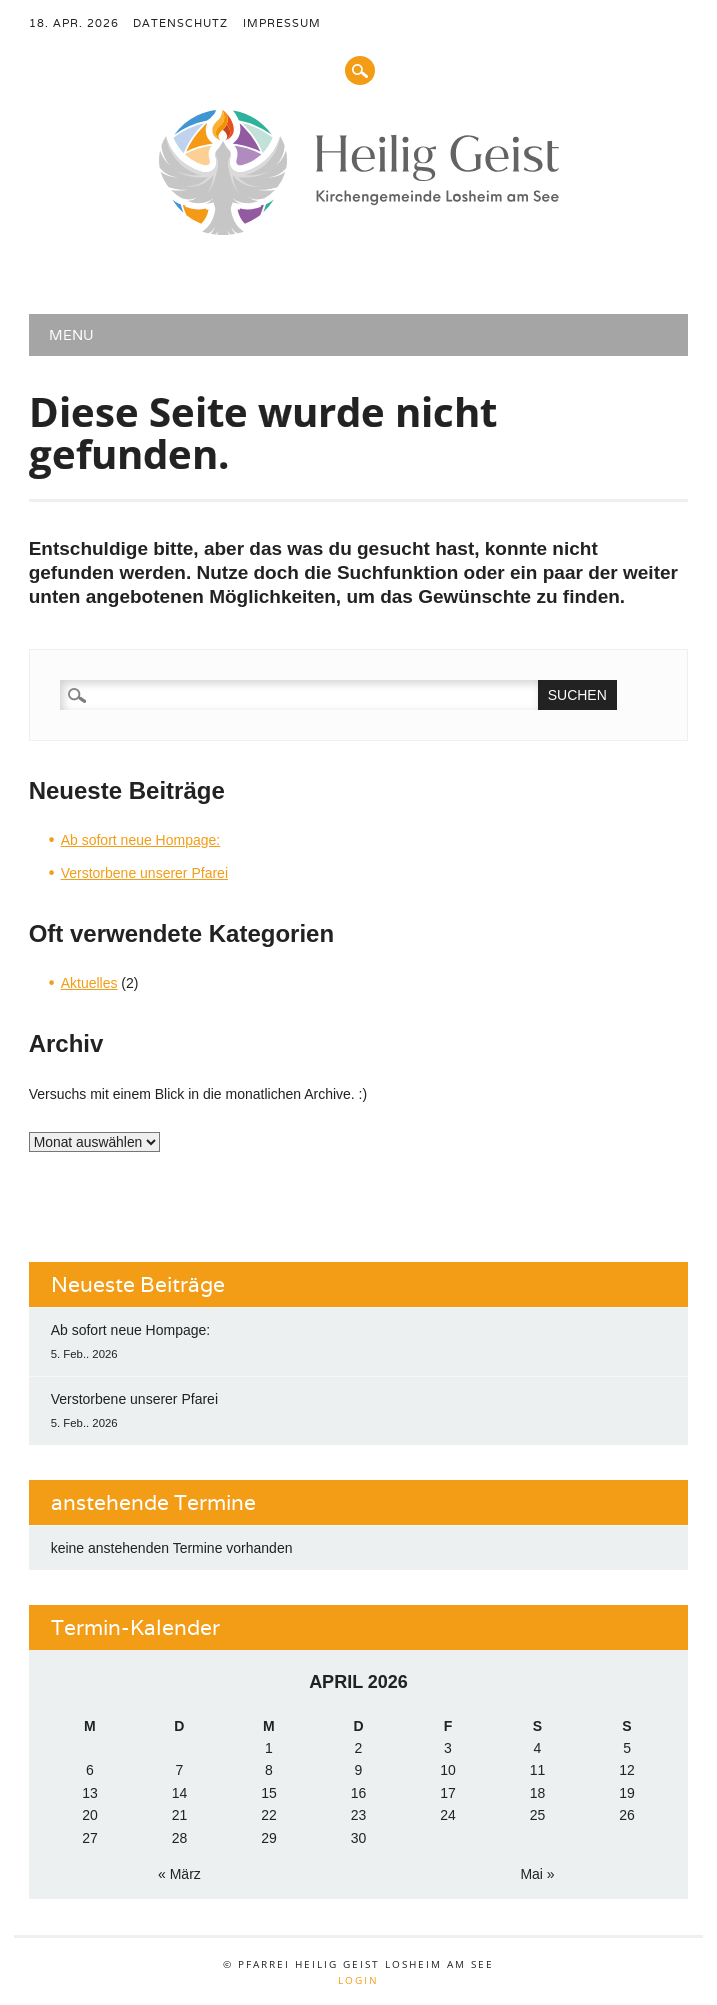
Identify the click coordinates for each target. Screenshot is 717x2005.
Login (358, 1980)
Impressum (282, 23)
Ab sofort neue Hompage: (141, 840)
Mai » (537, 1874)
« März (179, 1874)
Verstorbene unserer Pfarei (144, 873)
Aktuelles (89, 983)
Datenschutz (180, 23)
